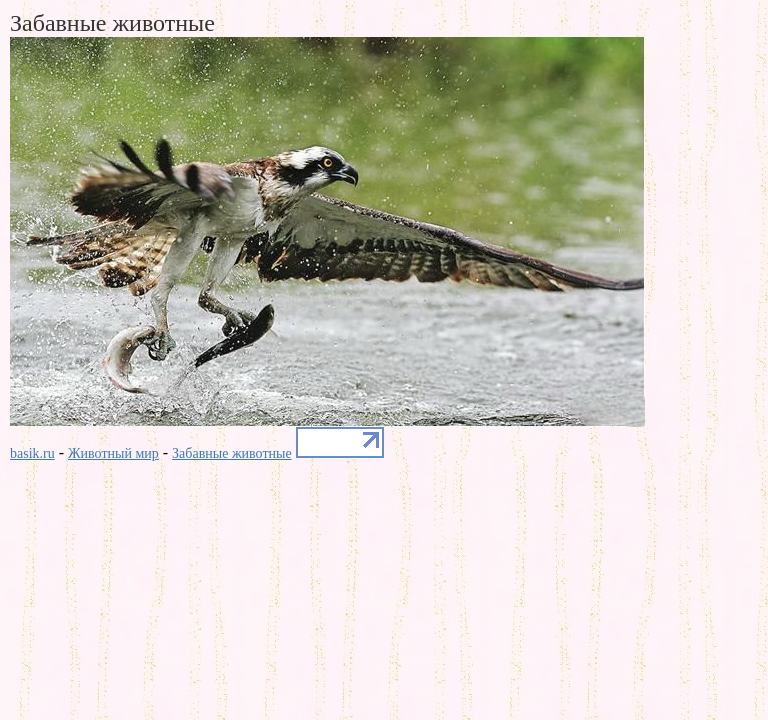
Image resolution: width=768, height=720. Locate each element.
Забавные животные (232, 453)
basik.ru (32, 453)
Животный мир (113, 453)
